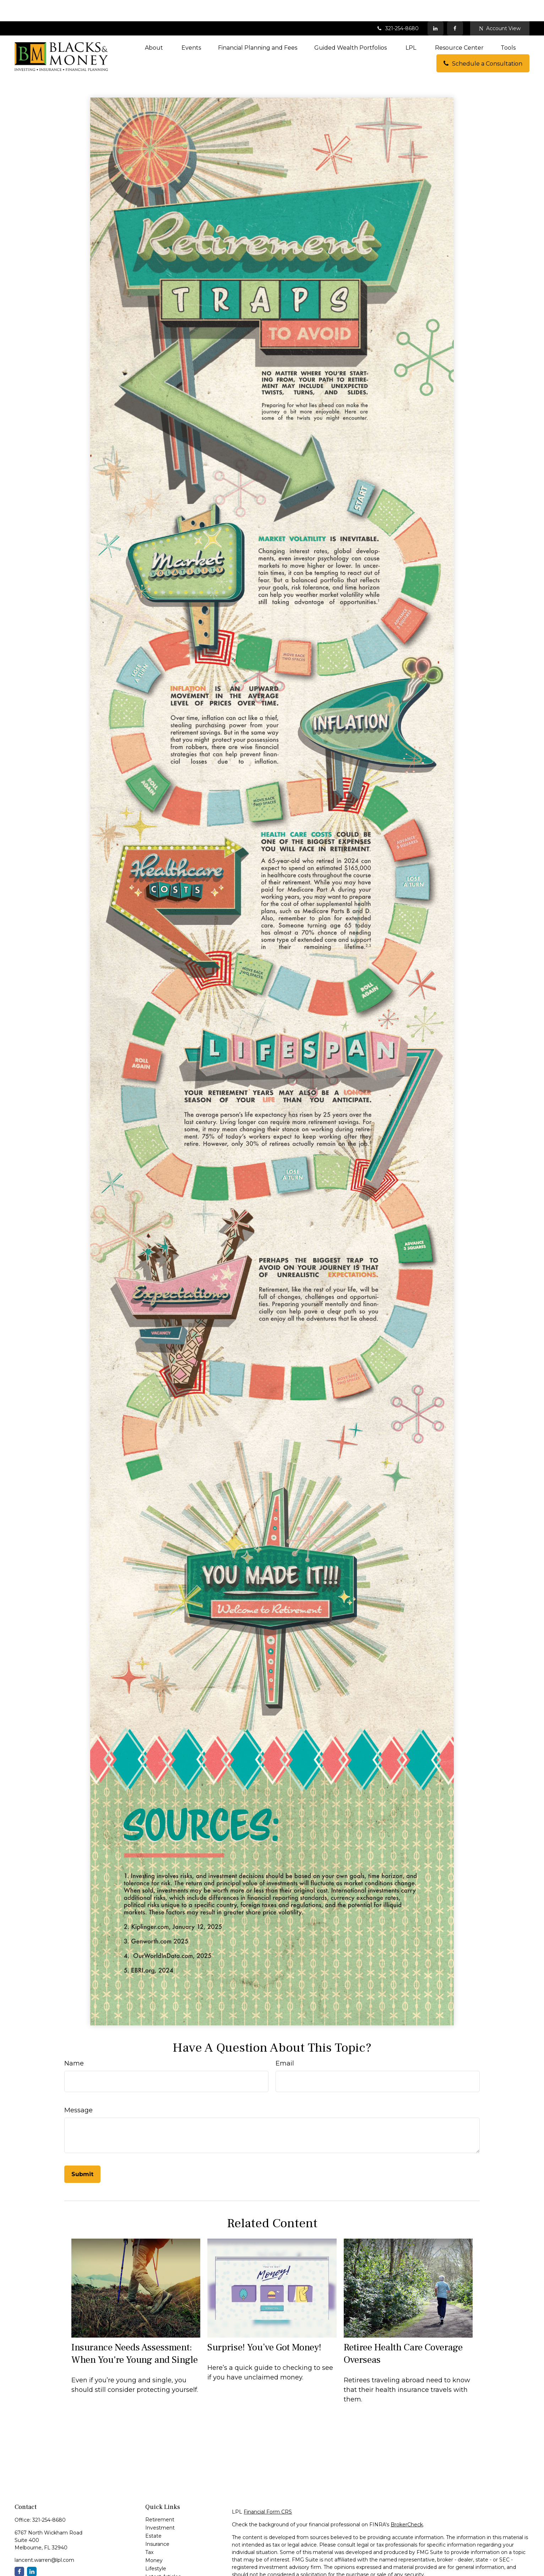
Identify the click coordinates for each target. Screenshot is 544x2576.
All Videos (157, 2563)
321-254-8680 (397, 7)
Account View (500, 7)
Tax (149, 2531)
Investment (160, 2506)
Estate (153, 2514)
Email (285, 2042)
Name (74, 2042)
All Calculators (162, 2572)
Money (154, 2539)
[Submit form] (82, 2153)
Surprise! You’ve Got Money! (264, 2326)
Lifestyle (155, 2547)
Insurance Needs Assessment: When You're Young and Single (134, 2332)
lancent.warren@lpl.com (44, 2539)
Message (78, 2089)
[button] (155, 26)
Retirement (159, 2498)
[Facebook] (455, 7)
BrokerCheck (407, 2503)
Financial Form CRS (268, 2490)
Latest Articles (163, 2555)
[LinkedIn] (436, 7)
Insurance (157, 2523)
